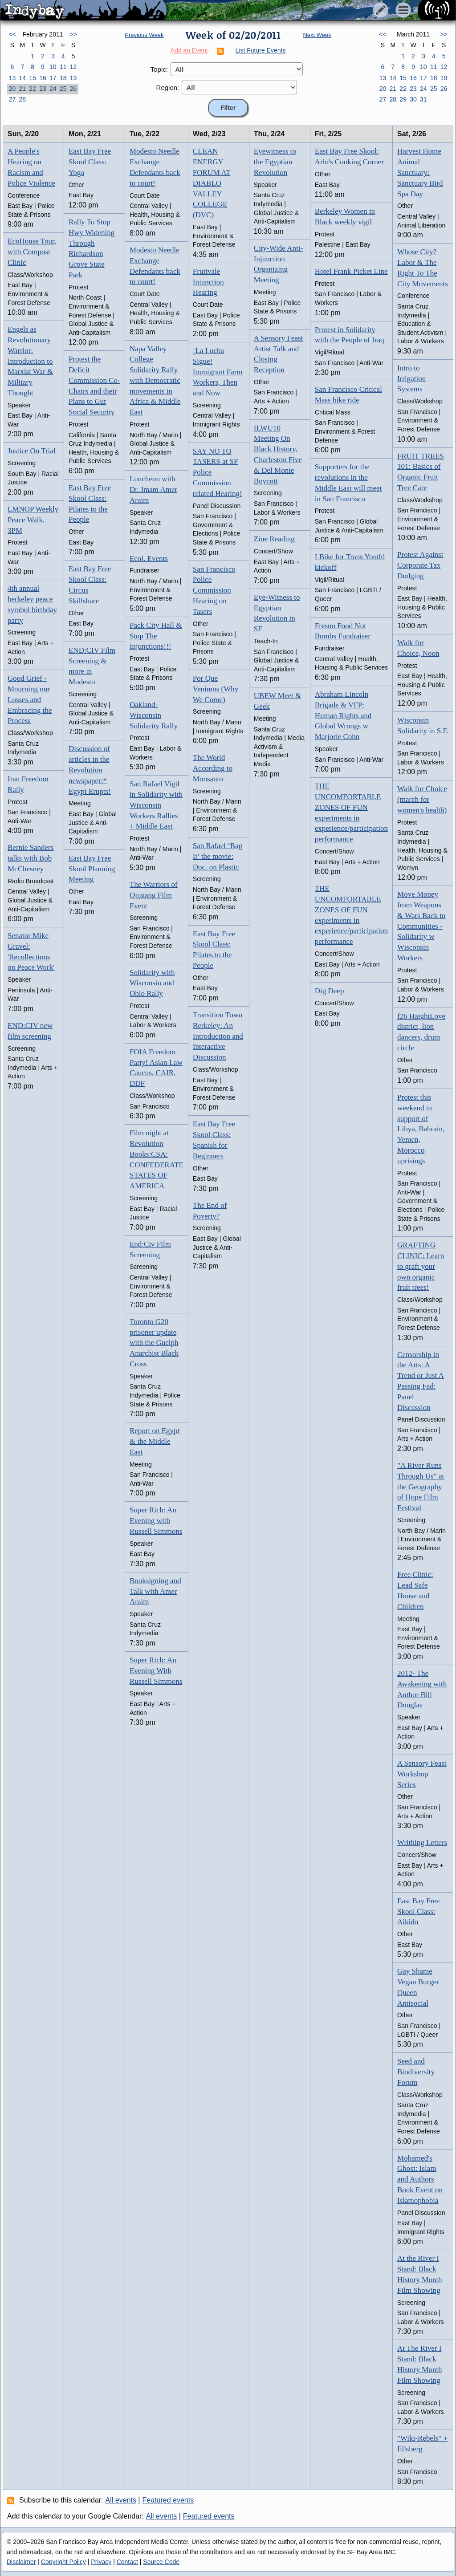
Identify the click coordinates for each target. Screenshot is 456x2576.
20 (12, 88)
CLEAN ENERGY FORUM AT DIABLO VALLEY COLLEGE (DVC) (212, 183)
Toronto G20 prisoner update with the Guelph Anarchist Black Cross (154, 1342)
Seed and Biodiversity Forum (416, 2072)
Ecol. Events (149, 558)
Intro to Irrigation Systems (411, 379)
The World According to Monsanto (212, 768)
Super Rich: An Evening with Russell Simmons (156, 1521)
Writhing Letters (422, 1842)
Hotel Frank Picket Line (351, 271)
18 (63, 77)
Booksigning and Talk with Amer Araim (155, 1591)
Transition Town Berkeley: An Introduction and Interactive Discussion (218, 1036)
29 (403, 99)
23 (42, 88)
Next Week (317, 35)
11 (63, 66)
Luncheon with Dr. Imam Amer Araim (153, 489)
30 (413, 99)
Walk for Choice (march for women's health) (422, 799)
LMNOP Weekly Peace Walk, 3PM (33, 520)
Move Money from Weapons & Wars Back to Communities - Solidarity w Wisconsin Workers (421, 926)
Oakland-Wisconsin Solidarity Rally (154, 715)
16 (42, 77)
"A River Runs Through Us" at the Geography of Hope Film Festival (420, 1486)
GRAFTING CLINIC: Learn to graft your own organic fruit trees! (420, 1266)
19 (73, 77)
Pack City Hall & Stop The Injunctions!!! (156, 636)
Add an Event (189, 50)
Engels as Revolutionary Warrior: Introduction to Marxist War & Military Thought (30, 361)
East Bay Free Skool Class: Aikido (418, 1911)
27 (12, 99)
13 (12, 77)
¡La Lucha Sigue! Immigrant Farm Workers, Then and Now (218, 371)
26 (73, 88)
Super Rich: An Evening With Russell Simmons (156, 1671)
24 (53, 88)
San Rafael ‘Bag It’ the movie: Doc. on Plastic (217, 856)
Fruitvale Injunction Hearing (208, 282)
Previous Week (144, 35)
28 (22, 99)
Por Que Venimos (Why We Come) (215, 689)
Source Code (161, 2561)
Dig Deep (329, 991)
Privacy (101, 2561)
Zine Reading (274, 539)
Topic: (159, 69)
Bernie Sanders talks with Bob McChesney (30, 858)
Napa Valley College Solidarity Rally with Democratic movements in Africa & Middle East (155, 381)
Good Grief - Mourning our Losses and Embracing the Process (30, 699)
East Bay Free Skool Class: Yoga (90, 162)
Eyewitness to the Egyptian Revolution (275, 162)
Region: (167, 87)
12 (73, 66)
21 (22, 88)
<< (12, 34)
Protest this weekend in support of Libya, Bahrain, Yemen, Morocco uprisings (420, 1129)
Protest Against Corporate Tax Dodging (420, 565)
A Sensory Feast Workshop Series (422, 1774)
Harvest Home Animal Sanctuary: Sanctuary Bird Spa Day (420, 172)
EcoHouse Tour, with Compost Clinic (32, 252)
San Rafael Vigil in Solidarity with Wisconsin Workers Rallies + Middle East (156, 805)
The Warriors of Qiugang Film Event (154, 895)
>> (73, 34)
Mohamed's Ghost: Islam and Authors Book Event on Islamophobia (420, 2179)
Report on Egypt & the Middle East (154, 1441)
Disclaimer (21, 2561)
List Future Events (261, 50)
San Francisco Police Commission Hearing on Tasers (214, 590)
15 (32, 77)
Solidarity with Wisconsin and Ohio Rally (152, 983)
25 (63, 88)
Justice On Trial (32, 451)
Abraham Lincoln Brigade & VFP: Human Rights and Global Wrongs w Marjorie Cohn (343, 715)
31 (423, 99)
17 (53, 77)
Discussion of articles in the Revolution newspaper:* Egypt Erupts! (90, 769)
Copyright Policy (63, 2561)
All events (121, 2500)
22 (32, 88)
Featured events (168, 2500)
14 (22, 77)
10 (53, 66)
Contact (127, 2561)
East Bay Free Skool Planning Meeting (92, 869)
